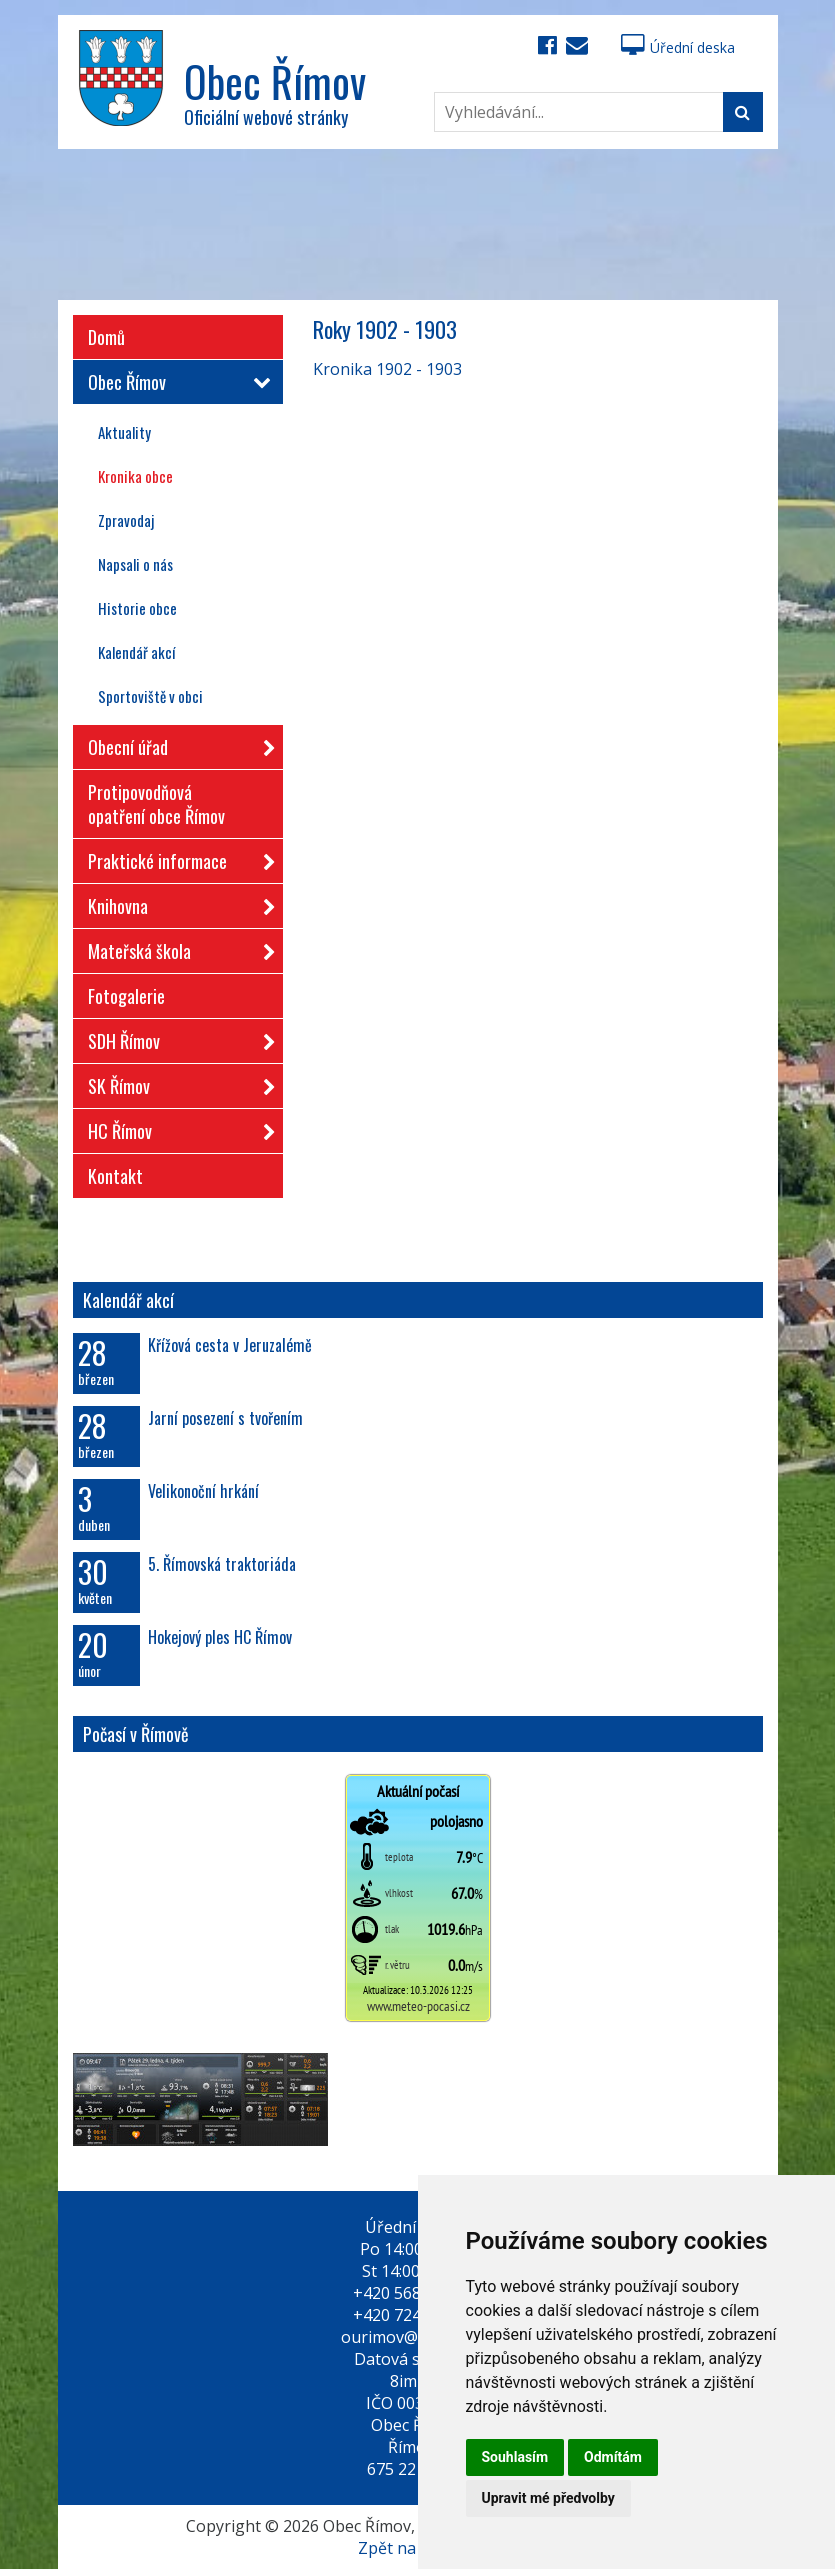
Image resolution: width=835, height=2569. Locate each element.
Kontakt (115, 1176)
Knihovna (175, 902)
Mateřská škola (175, 947)
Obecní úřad (175, 743)
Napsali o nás (135, 564)
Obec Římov (175, 382)
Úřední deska (678, 47)
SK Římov (175, 1082)
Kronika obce (135, 476)
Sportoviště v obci (150, 696)
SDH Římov (175, 1037)
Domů (106, 337)
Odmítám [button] (613, 2457)
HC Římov (175, 1127)
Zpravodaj (126, 520)
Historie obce (137, 608)
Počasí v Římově (136, 1734)
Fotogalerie (126, 996)
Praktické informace (175, 857)
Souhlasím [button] (515, 2457)
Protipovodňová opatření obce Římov (156, 804)
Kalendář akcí (136, 652)
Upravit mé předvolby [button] (548, 2498)
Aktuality (124, 432)
